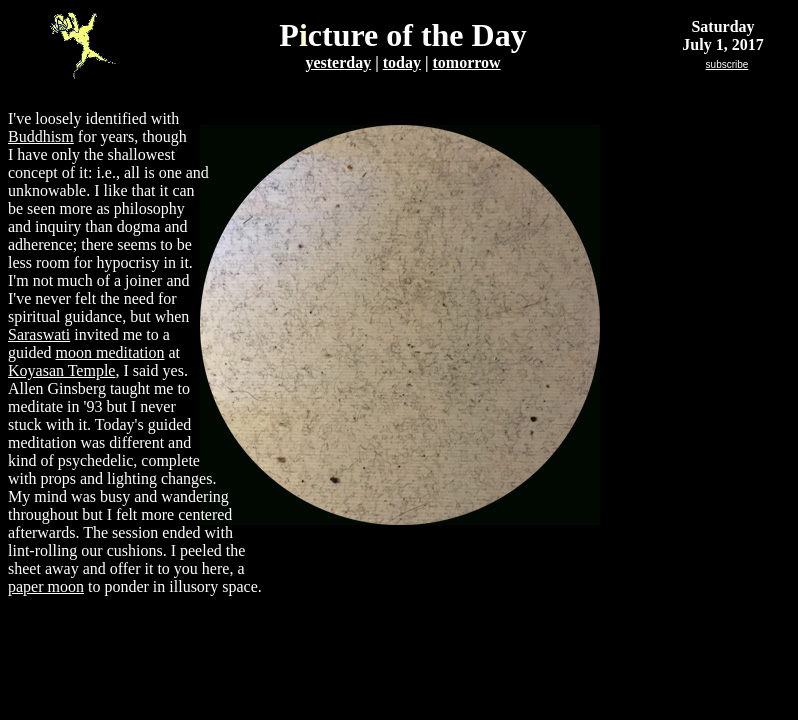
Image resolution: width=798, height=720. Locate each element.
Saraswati (39, 334)
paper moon (46, 586)
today (402, 62)
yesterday (338, 62)
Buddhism (41, 136)
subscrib (727, 64)
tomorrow (466, 62)
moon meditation (110, 352)
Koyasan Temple (61, 370)
